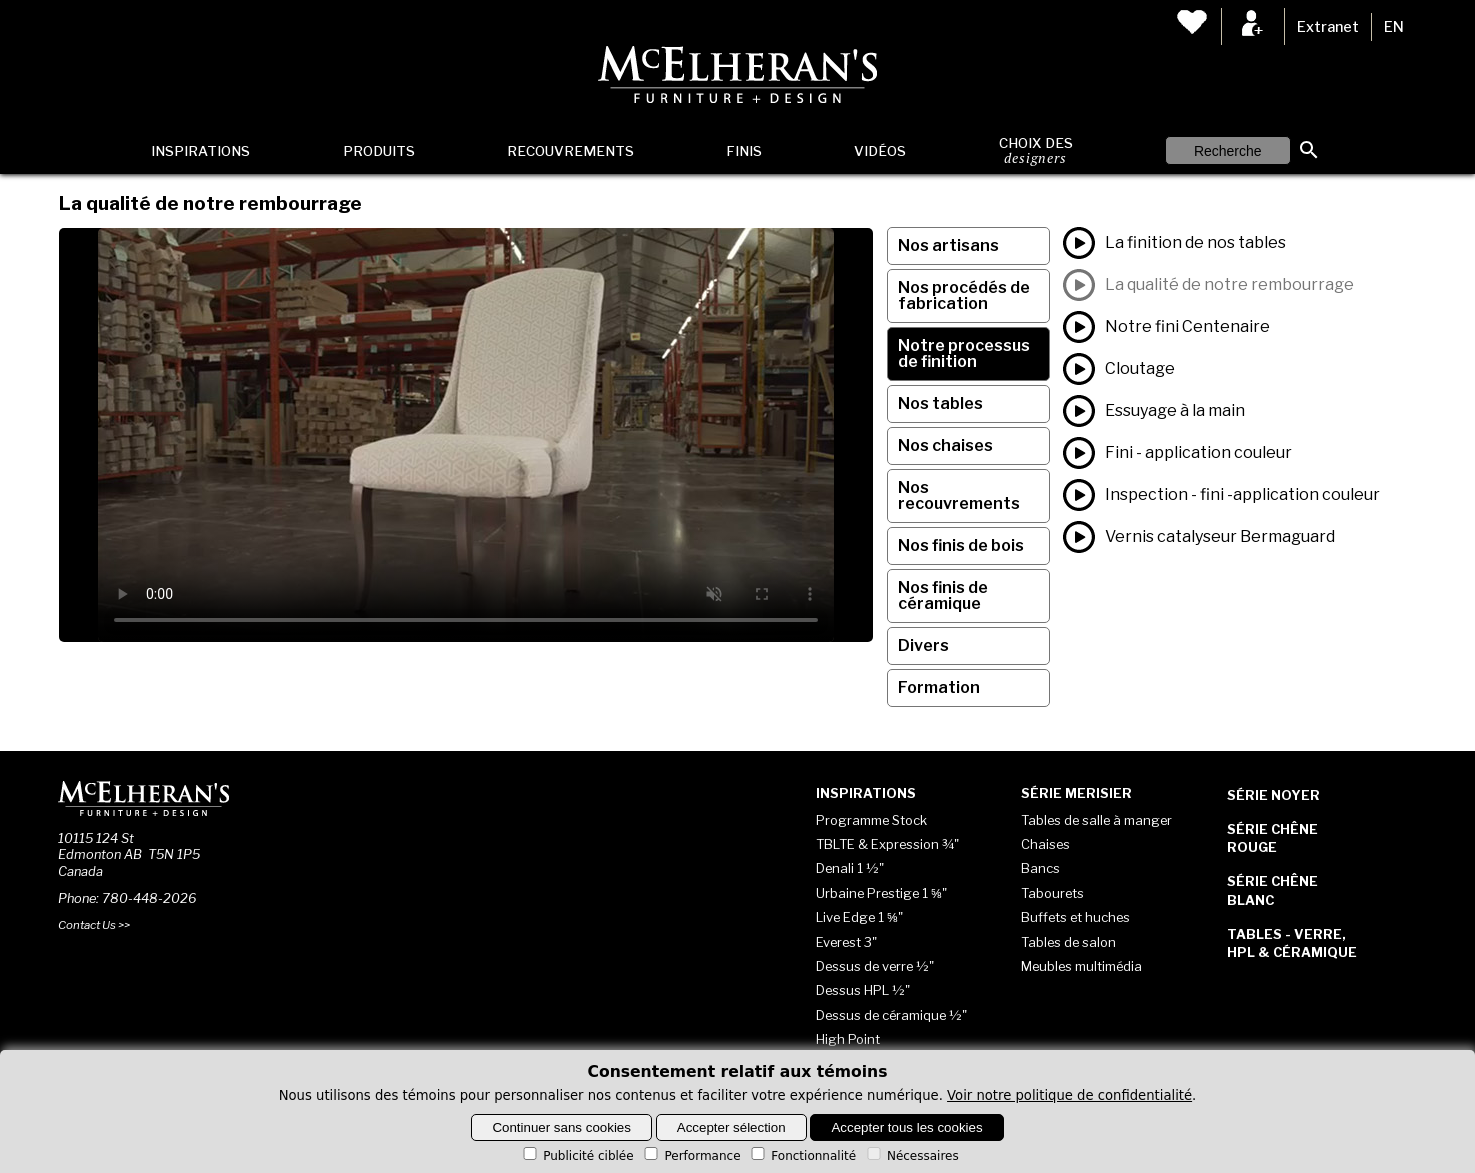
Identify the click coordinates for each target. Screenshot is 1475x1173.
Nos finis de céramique (943, 595)
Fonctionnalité (802, 1156)
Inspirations (200, 151)
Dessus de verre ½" (875, 966)
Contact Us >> (94, 925)
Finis (744, 151)
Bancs (1040, 868)
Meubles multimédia (1081, 966)
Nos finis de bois (961, 545)
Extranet (1328, 27)
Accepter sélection (731, 1127)
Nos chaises (945, 445)
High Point (848, 1039)
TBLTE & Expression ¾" (887, 844)
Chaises (1045, 844)
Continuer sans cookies (561, 1127)
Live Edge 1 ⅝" (859, 917)
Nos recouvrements (959, 495)
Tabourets (1052, 893)
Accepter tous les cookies (906, 1127)
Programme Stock (871, 820)
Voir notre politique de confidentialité (1069, 1095)
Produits (379, 151)
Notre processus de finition (964, 353)
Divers (923, 645)
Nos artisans (948, 245)
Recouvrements (570, 151)
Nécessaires (911, 1156)
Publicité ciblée (576, 1156)
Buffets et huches (1075, 917)
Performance (690, 1156)
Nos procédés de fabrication (964, 295)
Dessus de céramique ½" (891, 1015)
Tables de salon (1068, 942)
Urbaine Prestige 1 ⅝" (881, 893)
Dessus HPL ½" (863, 990)
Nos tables (940, 403)
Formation (939, 687)
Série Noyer (1273, 795)
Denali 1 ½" (850, 868)
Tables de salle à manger (1096, 820)
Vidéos (880, 151)
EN (1394, 27)
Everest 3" (846, 942)
